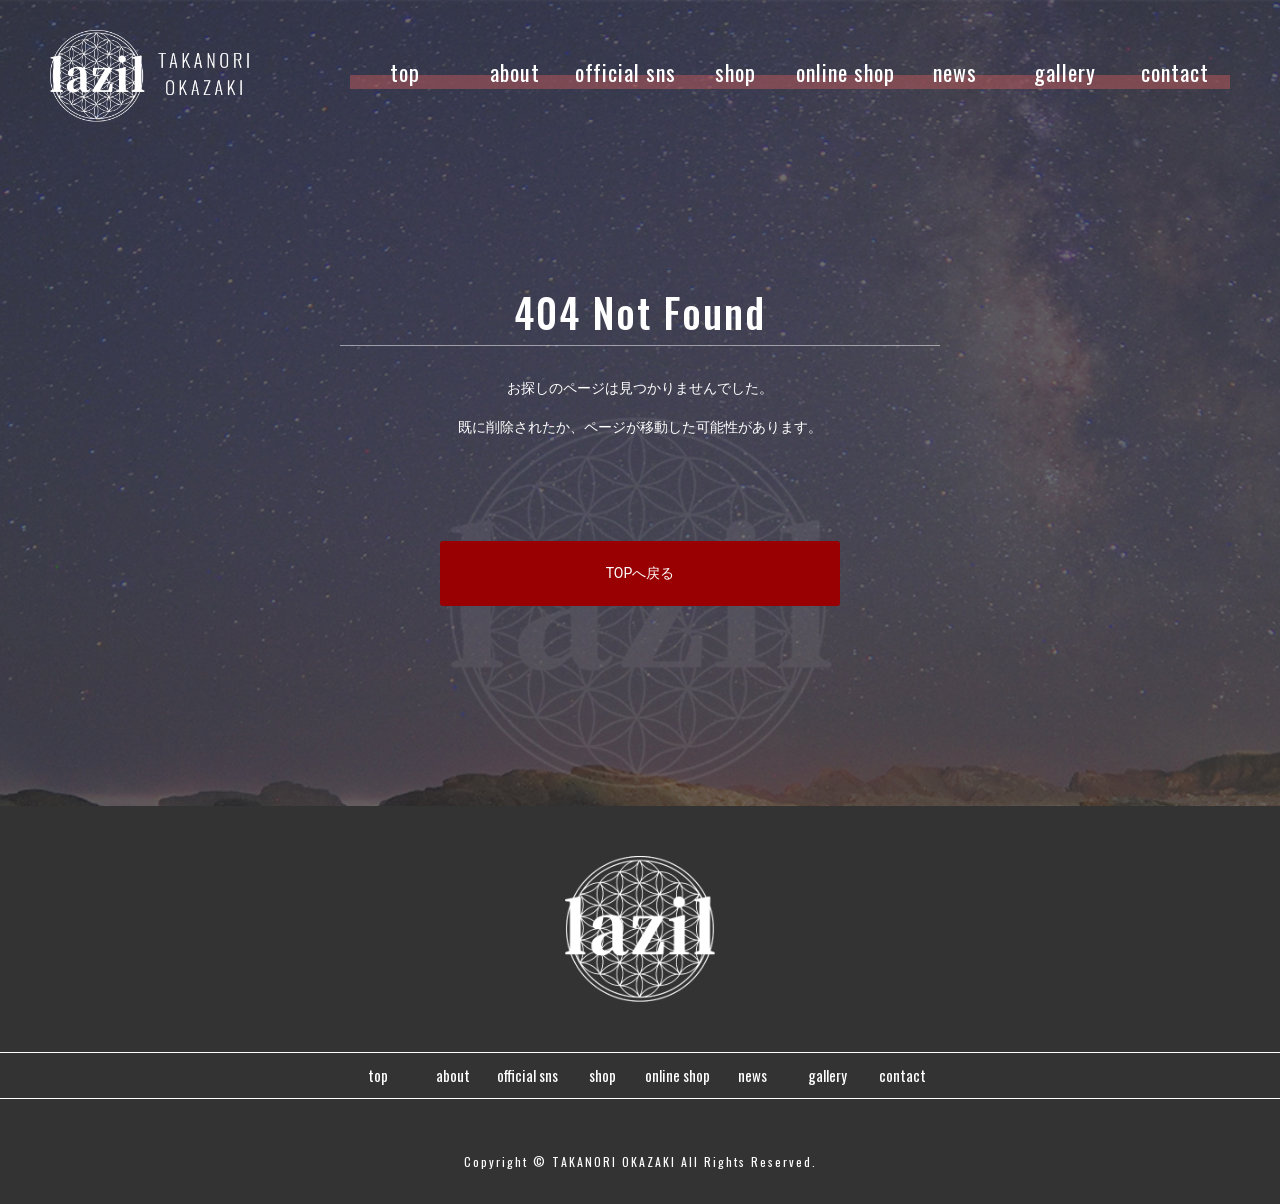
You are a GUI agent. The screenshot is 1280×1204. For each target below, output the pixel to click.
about (515, 72)
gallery (1065, 72)
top (405, 72)
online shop (845, 72)
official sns (625, 72)
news (955, 72)
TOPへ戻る (640, 573)
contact (1175, 72)
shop (735, 72)
